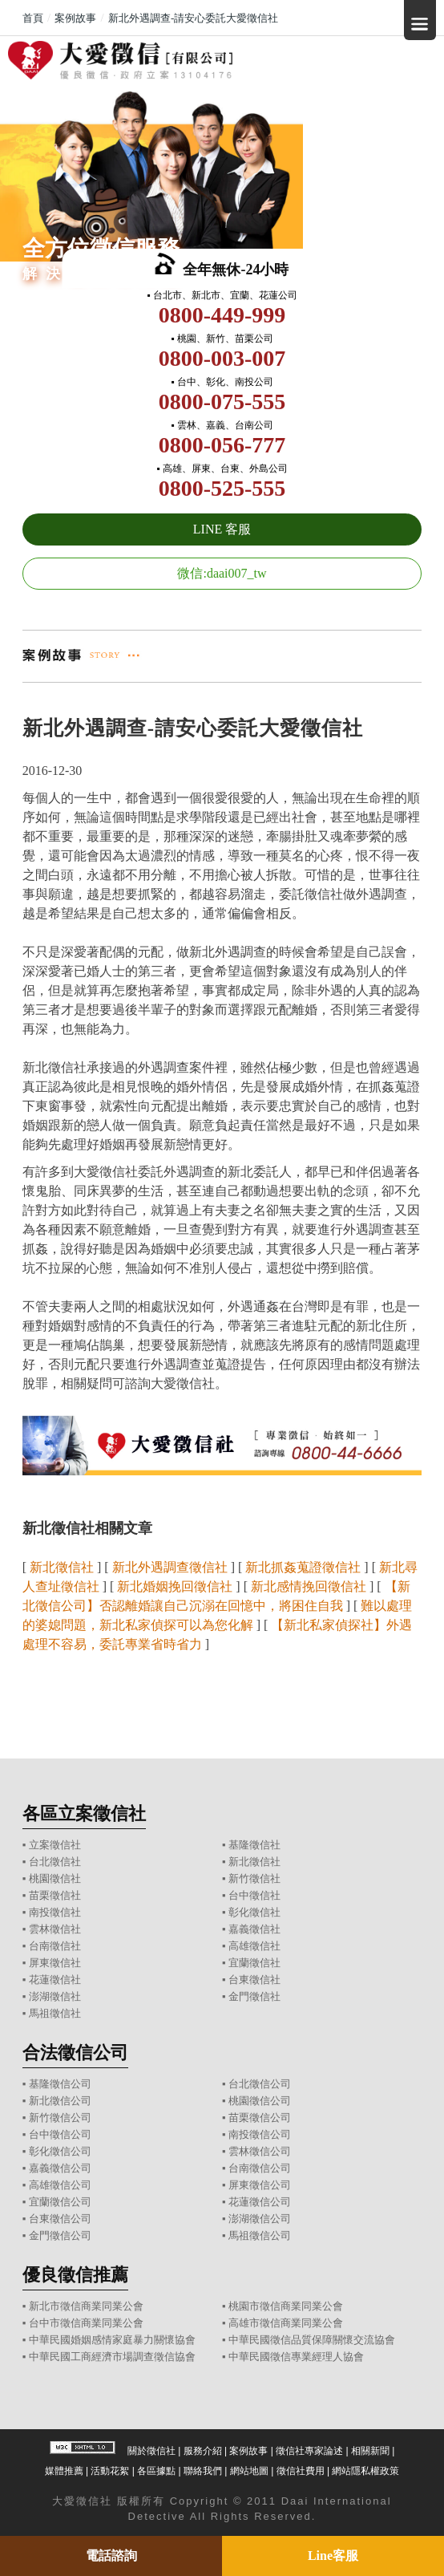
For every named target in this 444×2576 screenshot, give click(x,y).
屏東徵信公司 (259, 2185)
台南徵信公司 (259, 2168)
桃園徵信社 (55, 1878)
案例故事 (248, 2450)
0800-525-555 (222, 488)
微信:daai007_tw (221, 573)
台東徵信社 (254, 1980)
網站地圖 (249, 2471)
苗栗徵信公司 (259, 2118)
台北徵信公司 (259, 2084)
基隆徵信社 (254, 1845)
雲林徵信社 (55, 1929)
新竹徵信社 (254, 1878)
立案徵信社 (55, 1845)
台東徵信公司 (60, 2219)
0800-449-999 (222, 314)
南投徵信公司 (259, 2134)
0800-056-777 (222, 444)
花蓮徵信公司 (259, 2202)
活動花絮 (110, 2471)
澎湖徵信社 (55, 1996)
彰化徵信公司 (60, 2151)
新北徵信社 (254, 1862)
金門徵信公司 (60, 2235)
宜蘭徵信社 (254, 1963)
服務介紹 (203, 2450)
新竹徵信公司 (60, 2118)
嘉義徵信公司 (60, 2168)
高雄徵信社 (254, 1946)
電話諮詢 (111, 2555)
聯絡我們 (203, 2471)
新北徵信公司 (60, 2101)
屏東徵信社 (55, 1963)
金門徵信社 (254, 1996)
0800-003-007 (222, 358)
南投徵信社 (55, 1912)
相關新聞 (370, 2450)
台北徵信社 (55, 1862)
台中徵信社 (254, 1895)
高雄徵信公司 (60, 2185)
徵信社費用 (300, 2471)
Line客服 (333, 2555)
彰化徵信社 (254, 1912)
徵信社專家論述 (309, 2450)
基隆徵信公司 (60, 2084)
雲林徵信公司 (259, 2151)
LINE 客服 (222, 529)
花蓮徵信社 (55, 1980)
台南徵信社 (55, 1946)
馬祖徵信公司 (259, 2235)
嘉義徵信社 (254, 1929)
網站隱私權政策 (365, 2471)
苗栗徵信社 (55, 1895)
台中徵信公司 (60, 2134)
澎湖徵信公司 (259, 2219)
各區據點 (156, 2471)
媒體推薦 (64, 2471)
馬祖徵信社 (55, 2013)
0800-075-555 (222, 401)
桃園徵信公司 (259, 2101)
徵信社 (94, 2501)
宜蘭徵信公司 (60, 2202)
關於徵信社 (151, 2450)
